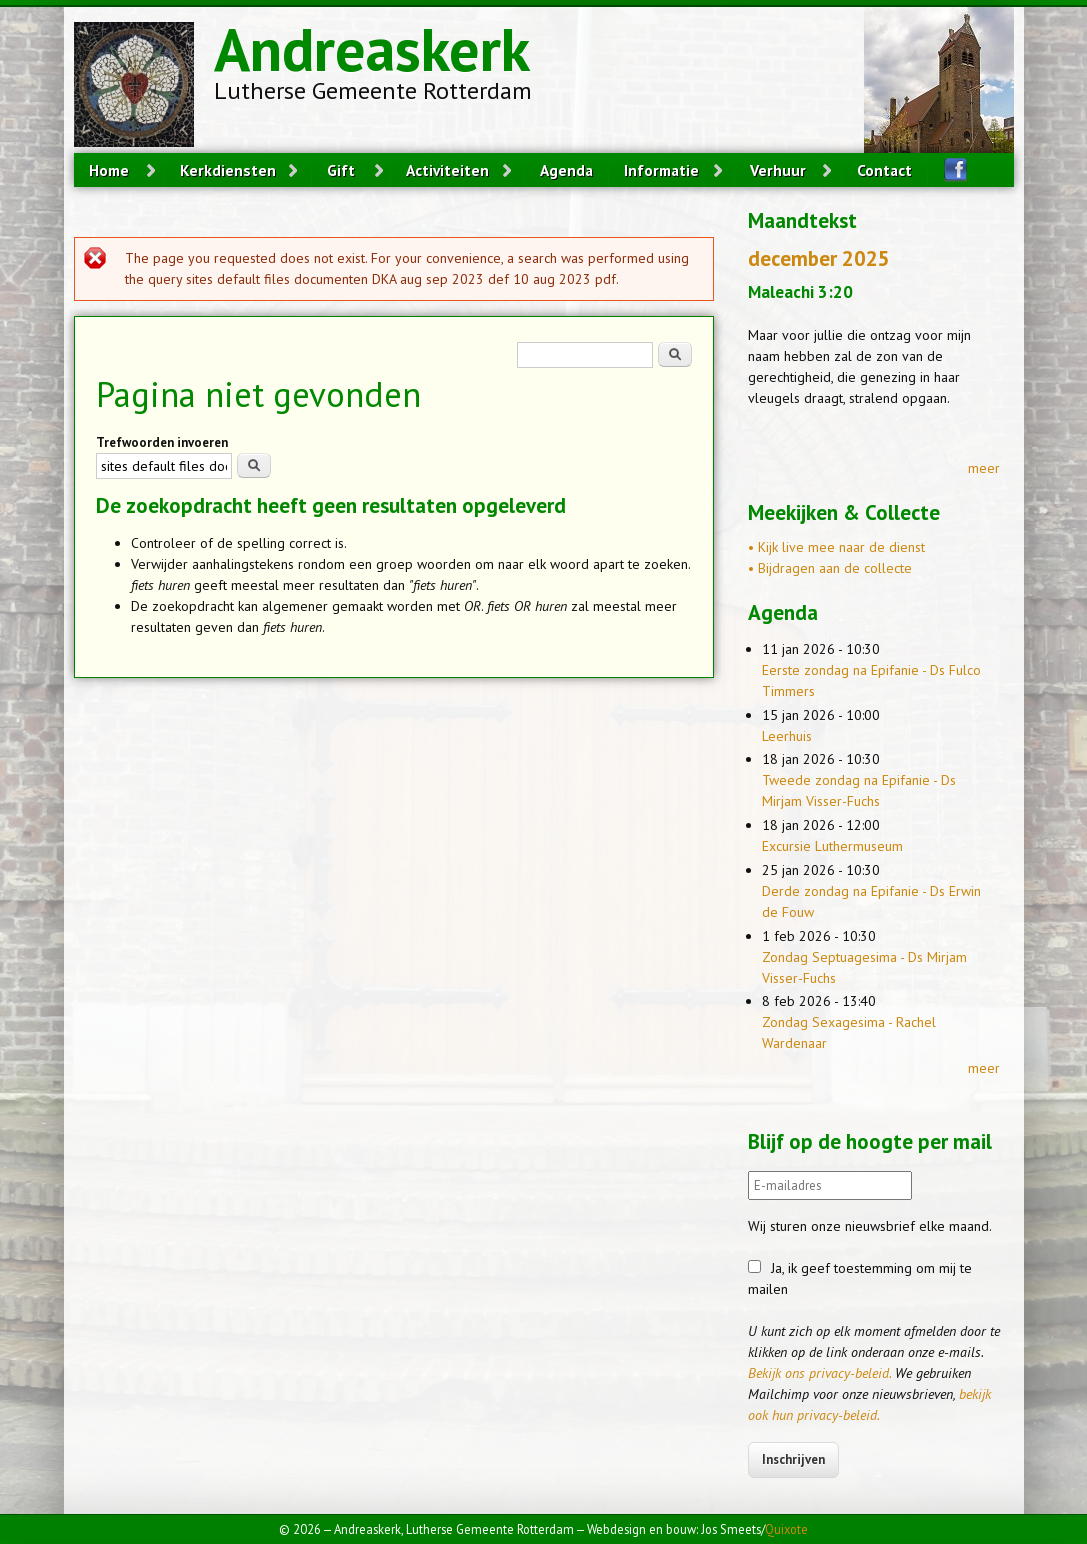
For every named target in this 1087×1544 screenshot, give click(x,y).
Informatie (661, 170)
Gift (341, 170)
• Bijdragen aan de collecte (830, 568)
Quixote (786, 1529)
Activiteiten (447, 170)
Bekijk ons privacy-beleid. (819, 1373)
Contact (884, 170)
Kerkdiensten (228, 170)
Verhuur (778, 170)
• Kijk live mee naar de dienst (836, 547)
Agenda (566, 170)
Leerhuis (787, 736)
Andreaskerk (372, 49)
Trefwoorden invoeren (162, 442)
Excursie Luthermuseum (832, 846)
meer (984, 468)
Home (109, 170)
